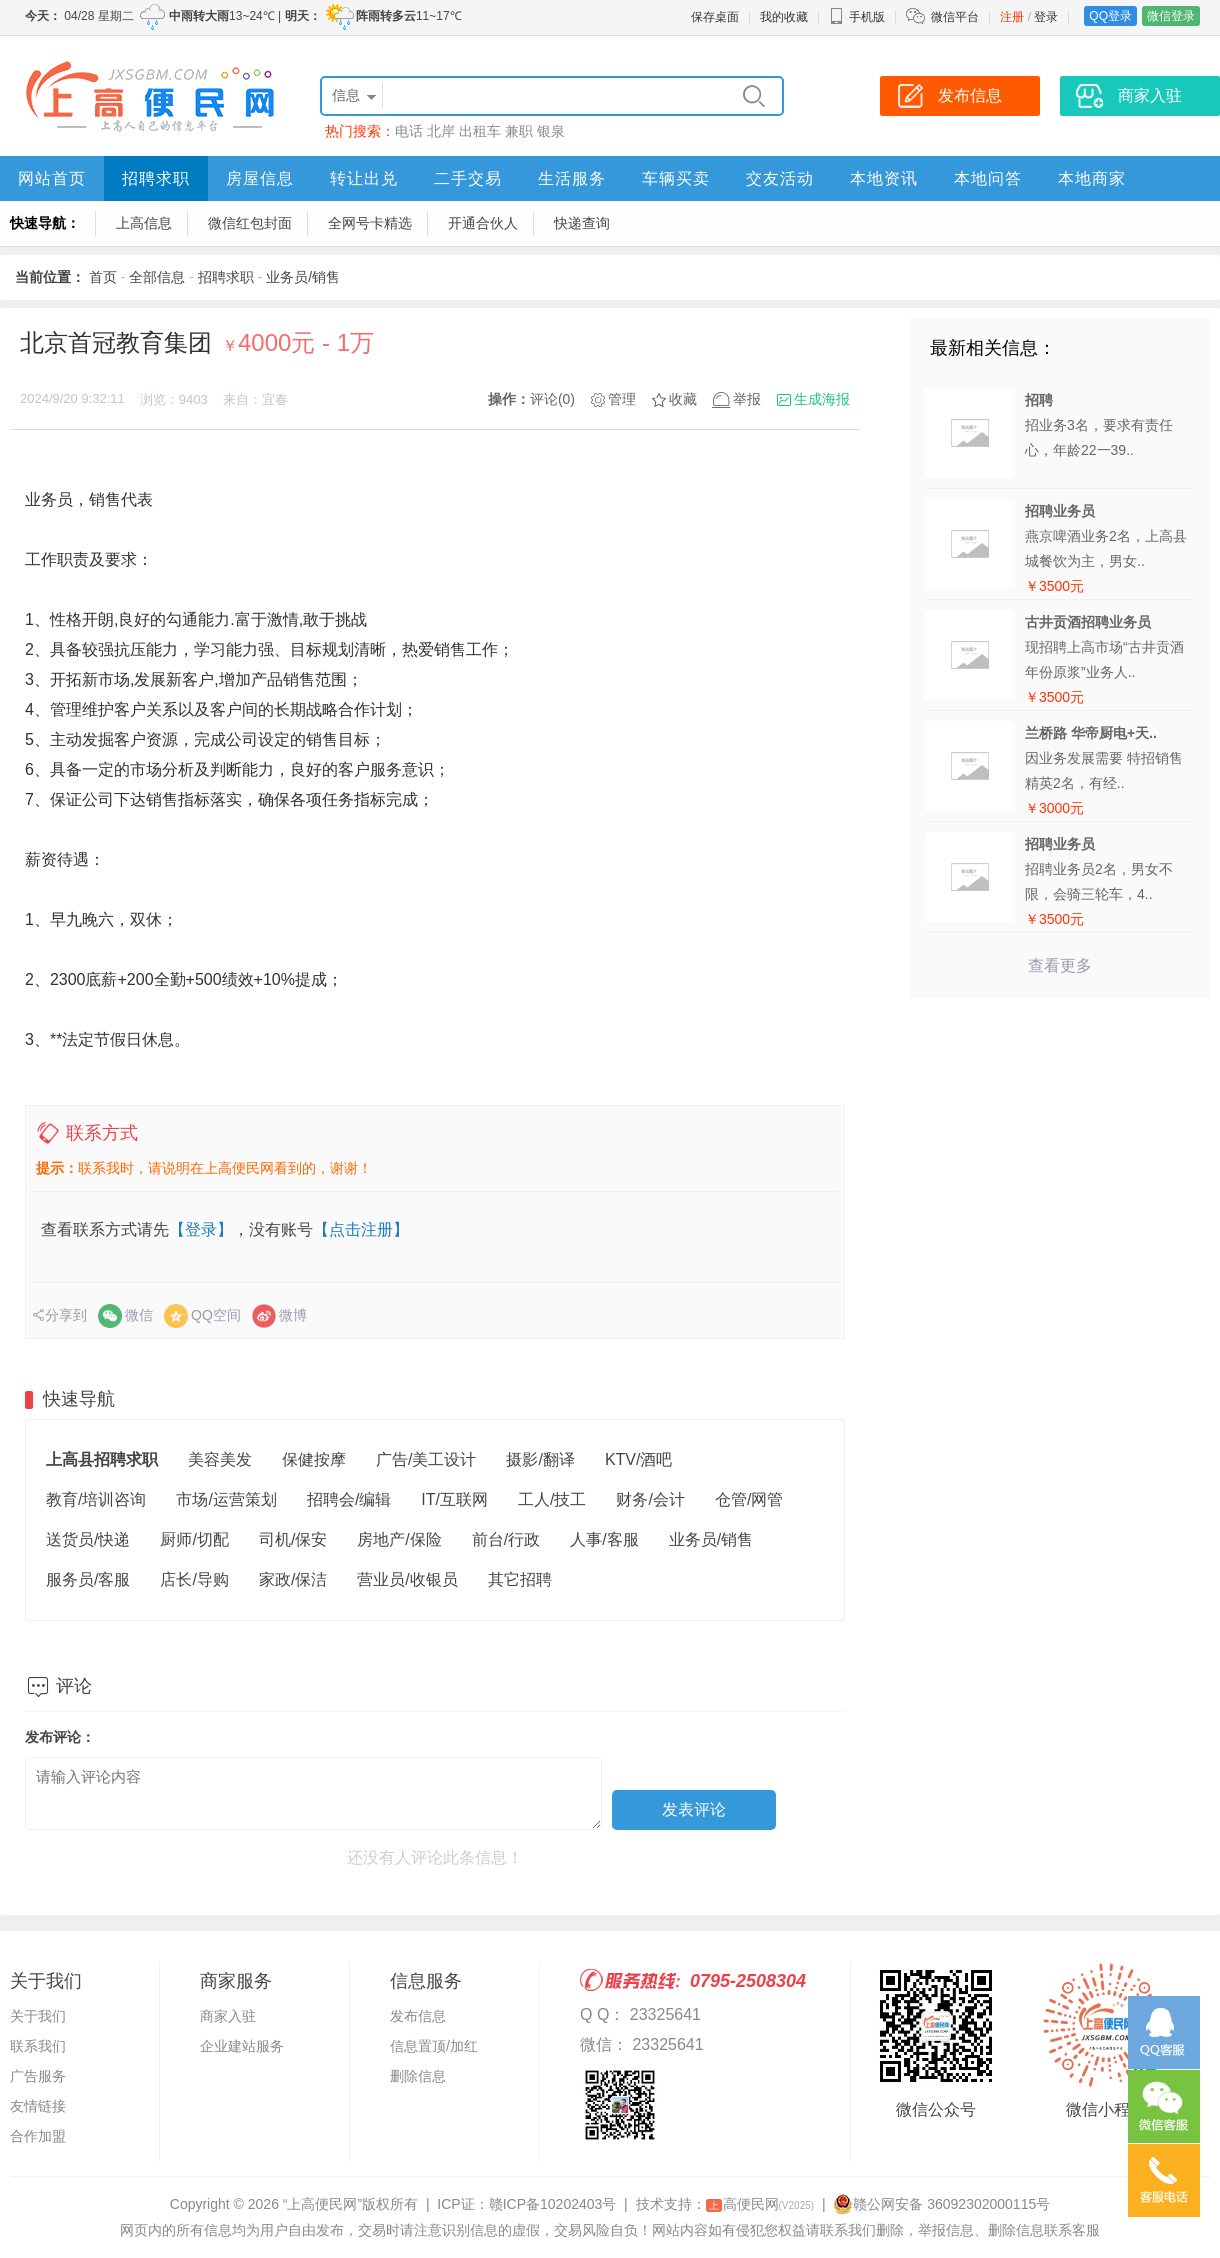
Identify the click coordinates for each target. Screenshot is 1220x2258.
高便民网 (760, 2204)
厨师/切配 (194, 1539)
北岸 (441, 131)
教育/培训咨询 (96, 1499)
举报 (747, 399)
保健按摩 (314, 1459)
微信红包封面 (250, 223)
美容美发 (220, 1459)
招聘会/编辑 (349, 1499)
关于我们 (38, 2016)
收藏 (683, 399)
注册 (1012, 17)
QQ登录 (1110, 16)
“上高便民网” (322, 2204)
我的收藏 (784, 17)
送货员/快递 (88, 1539)
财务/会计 (650, 1499)
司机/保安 (293, 1539)
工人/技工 (552, 1499)
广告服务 (38, 2076)
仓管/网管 (749, 1499)
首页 (103, 277)
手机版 (857, 17)
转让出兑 (364, 178)
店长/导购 (194, 1579)
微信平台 (955, 17)
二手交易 (468, 178)
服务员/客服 (88, 1579)
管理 (622, 399)
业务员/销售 (303, 277)
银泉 (551, 131)
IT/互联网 (454, 1499)
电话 (409, 131)
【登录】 (201, 1229)
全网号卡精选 (370, 223)
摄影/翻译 (540, 1459)
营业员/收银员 (407, 1579)
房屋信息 (260, 178)
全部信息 (157, 277)
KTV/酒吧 (639, 1459)
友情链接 (38, 2106)
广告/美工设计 (426, 1459)
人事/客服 (604, 1539)
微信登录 (1171, 16)
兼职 (519, 131)
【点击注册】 (361, 1229)
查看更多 (1060, 965)
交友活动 (780, 178)
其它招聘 (520, 1579)
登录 (1046, 17)
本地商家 (1092, 178)
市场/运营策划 (226, 1499)
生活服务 (572, 178)
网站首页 (52, 178)
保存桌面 (715, 17)
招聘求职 (156, 178)
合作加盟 (38, 2136)
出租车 (480, 131)
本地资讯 (884, 178)
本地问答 (988, 178)
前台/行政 (506, 1539)
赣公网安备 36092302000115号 (941, 2204)
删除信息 (418, 2076)
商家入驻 (228, 2016)
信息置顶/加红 (434, 2046)
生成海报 (822, 399)
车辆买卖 (676, 178)
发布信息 (418, 2016)
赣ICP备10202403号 (553, 2204)
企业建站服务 (242, 2046)
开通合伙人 (483, 223)
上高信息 (144, 223)
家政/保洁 (293, 1579)
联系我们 (38, 2046)
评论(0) (552, 399)
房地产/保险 (399, 1539)
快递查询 (582, 223)
